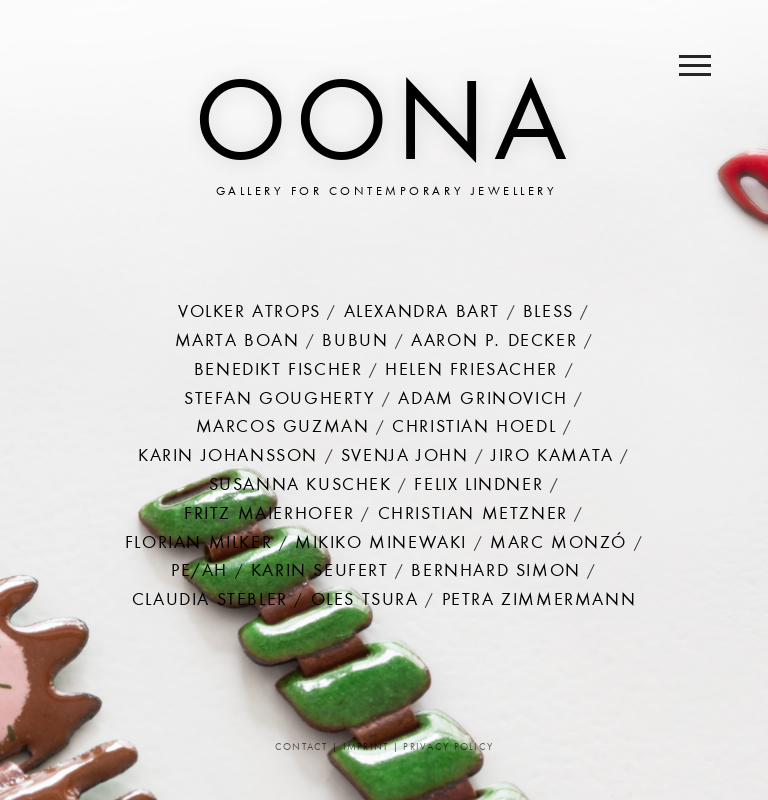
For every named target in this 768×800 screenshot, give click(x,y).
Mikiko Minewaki (381, 544)
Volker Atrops (249, 313)
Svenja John (405, 457)
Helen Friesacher (471, 371)
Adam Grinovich (482, 400)
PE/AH (199, 572)
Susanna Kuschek (300, 486)
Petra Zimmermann (539, 601)
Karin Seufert (320, 572)
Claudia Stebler (210, 601)
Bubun (355, 342)
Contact (301, 747)
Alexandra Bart (422, 313)
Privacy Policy (448, 747)
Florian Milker (198, 544)
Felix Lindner (478, 486)
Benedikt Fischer (278, 371)
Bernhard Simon (495, 572)
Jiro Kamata (552, 457)
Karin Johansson (228, 457)
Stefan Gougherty (280, 400)
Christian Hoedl (474, 428)
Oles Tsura (365, 601)
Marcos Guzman (283, 428)
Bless (548, 313)
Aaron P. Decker (494, 342)
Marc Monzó (558, 544)
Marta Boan (237, 342)
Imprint (366, 747)
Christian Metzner (473, 515)
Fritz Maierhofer (269, 515)
